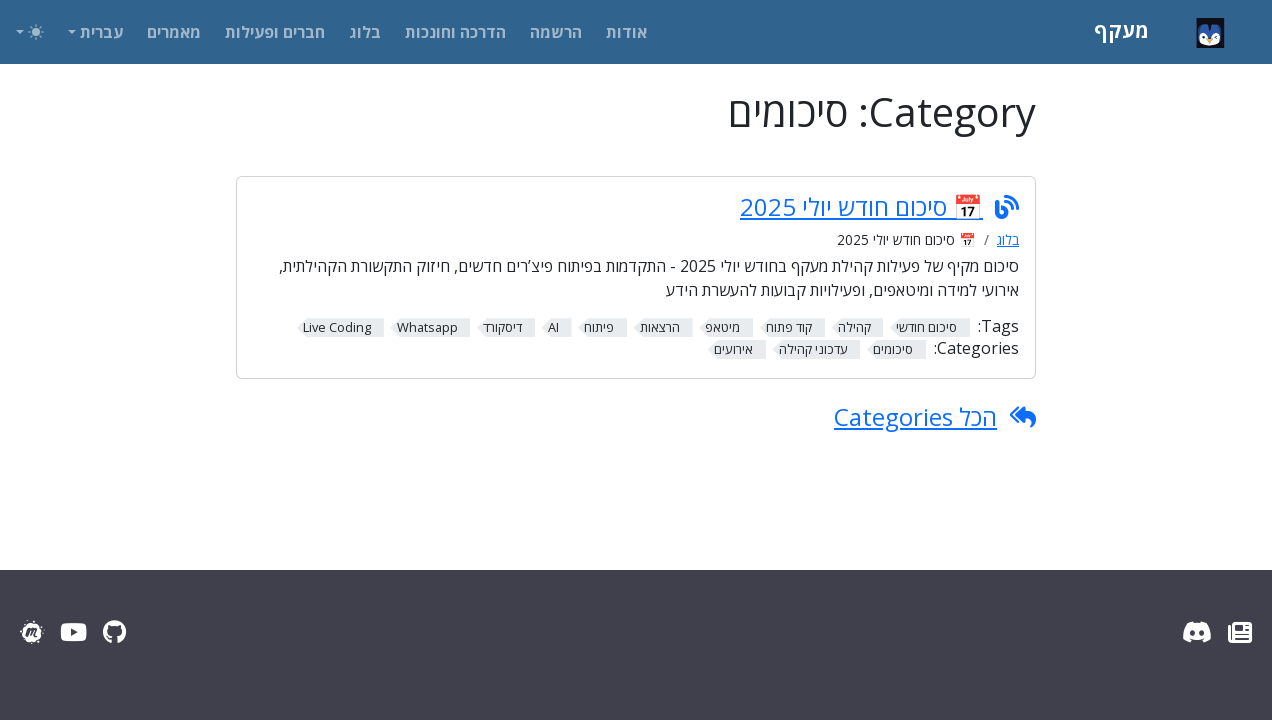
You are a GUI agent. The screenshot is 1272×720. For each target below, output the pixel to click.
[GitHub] (114, 631)
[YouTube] (73, 631)
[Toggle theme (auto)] (30, 32)
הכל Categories (915, 416)
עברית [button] (101, 32)
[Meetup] (32, 631)
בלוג (1008, 239)
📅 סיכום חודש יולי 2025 (861, 206)
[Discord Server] (1197, 631)
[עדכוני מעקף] (1240, 631)
